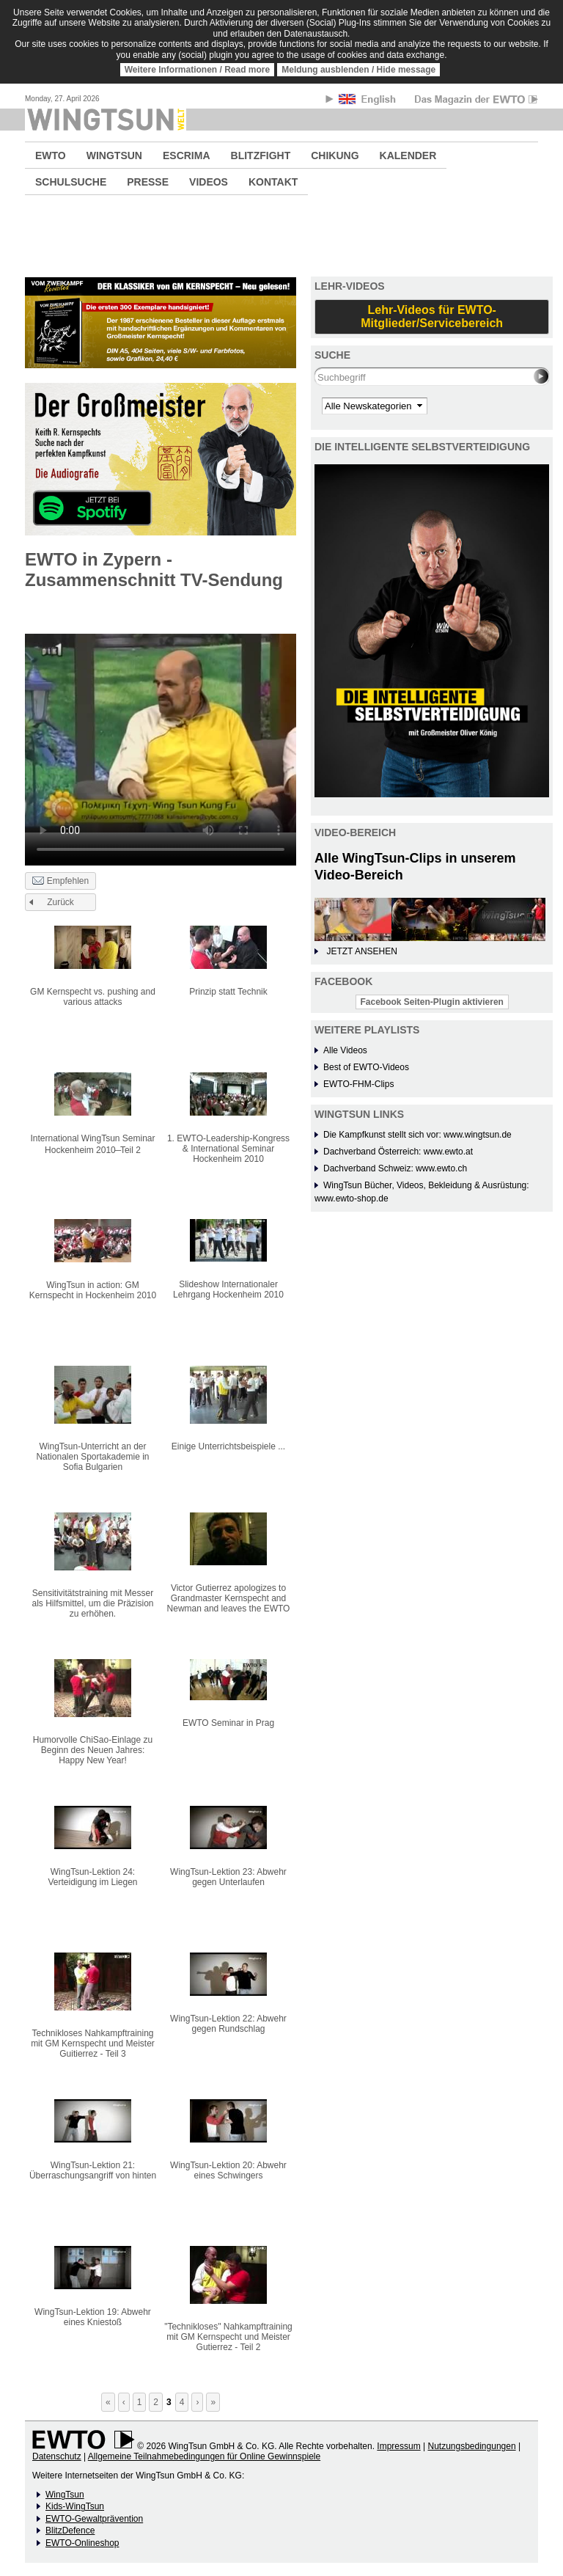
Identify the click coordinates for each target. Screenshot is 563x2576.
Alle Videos (345, 1050)
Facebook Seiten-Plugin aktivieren (432, 1002)
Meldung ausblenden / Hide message (358, 70)
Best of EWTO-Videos (366, 1067)
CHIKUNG (334, 155)
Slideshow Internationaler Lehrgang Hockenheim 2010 (228, 1289)
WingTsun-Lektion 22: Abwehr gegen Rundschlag (228, 2023)
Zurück (60, 902)
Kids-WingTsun (74, 2506)
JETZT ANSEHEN (361, 951)
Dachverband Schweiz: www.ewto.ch (395, 1168)
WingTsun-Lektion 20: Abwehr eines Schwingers (228, 2170)
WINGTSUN (114, 155)
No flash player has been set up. (160, 733)
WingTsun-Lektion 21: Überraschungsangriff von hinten (92, 2170)
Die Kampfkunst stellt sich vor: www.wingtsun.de (417, 1135)
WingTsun (64, 2494)
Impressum (398, 2446)
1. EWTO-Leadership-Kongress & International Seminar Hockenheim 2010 (228, 1148)
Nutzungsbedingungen (471, 2446)
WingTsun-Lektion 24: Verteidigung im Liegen (92, 1877)
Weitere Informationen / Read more (198, 70)
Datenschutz (56, 2456)
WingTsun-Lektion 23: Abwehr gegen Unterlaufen (228, 1877)
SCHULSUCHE (70, 182)
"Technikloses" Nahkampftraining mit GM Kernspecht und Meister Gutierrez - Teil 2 (228, 2336)
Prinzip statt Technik (228, 992)
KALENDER (408, 155)
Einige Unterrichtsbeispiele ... (228, 1446)
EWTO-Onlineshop (82, 2543)
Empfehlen (60, 882)
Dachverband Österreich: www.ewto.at (398, 1151)
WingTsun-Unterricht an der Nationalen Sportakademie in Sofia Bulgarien (92, 1456)
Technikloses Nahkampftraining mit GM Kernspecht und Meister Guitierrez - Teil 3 (93, 2043)
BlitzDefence (70, 2530)
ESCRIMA (186, 155)
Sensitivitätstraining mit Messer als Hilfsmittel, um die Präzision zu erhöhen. (92, 1603)
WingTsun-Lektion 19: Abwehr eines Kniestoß (92, 2317)
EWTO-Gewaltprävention (94, 2519)
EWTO (50, 155)
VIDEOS (208, 182)
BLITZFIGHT (261, 155)
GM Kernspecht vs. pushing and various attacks (92, 997)
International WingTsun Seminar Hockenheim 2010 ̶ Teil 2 (92, 1144)
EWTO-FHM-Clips (358, 1084)
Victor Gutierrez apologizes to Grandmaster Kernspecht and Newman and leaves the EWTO (228, 1598)
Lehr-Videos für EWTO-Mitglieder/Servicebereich (432, 316)
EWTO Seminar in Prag (228, 1723)
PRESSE (148, 182)
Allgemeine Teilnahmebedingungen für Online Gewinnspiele (204, 2456)
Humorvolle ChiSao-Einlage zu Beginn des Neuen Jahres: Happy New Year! (92, 1750)
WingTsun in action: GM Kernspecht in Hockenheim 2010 (92, 1290)
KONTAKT (273, 182)
